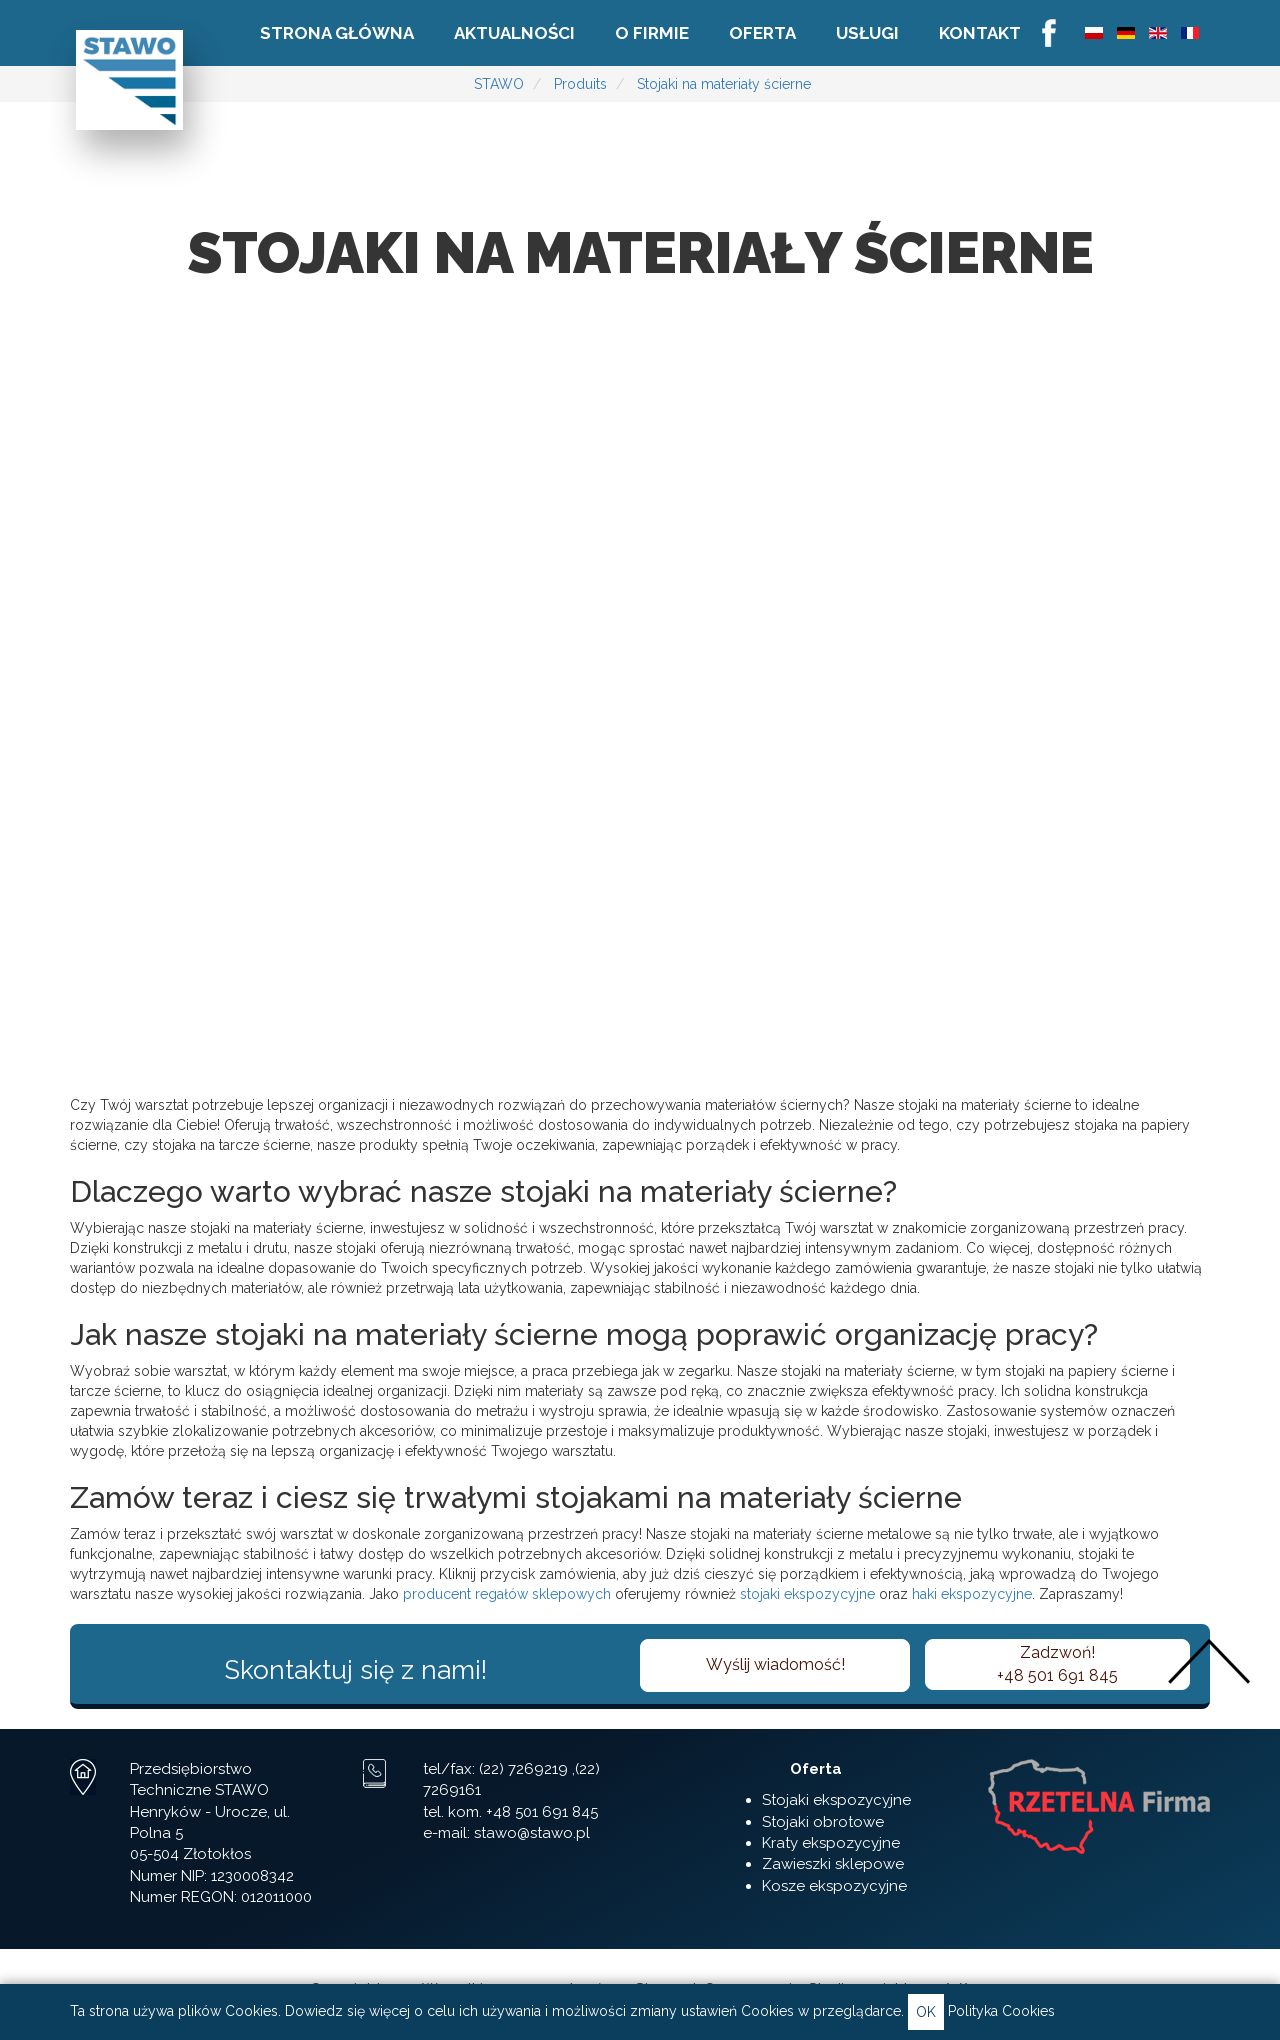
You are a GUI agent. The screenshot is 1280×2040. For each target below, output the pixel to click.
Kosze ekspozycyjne (834, 1886)
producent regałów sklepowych (507, 1594)
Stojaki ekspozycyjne (836, 1800)
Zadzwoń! (1057, 1665)
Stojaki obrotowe (823, 1822)
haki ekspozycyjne (972, 1594)
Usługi (867, 33)
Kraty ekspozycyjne (831, 1843)
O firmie (652, 33)
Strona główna (337, 33)
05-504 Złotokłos (190, 1854)
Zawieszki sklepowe (833, 1864)
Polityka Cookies (1001, 2011)
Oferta (762, 33)
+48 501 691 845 (542, 1812)
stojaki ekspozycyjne (807, 1594)
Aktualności (514, 33)
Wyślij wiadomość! (775, 1664)
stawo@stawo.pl (532, 1833)
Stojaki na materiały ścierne (724, 84)
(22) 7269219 (523, 1769)
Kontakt (980, 33)
